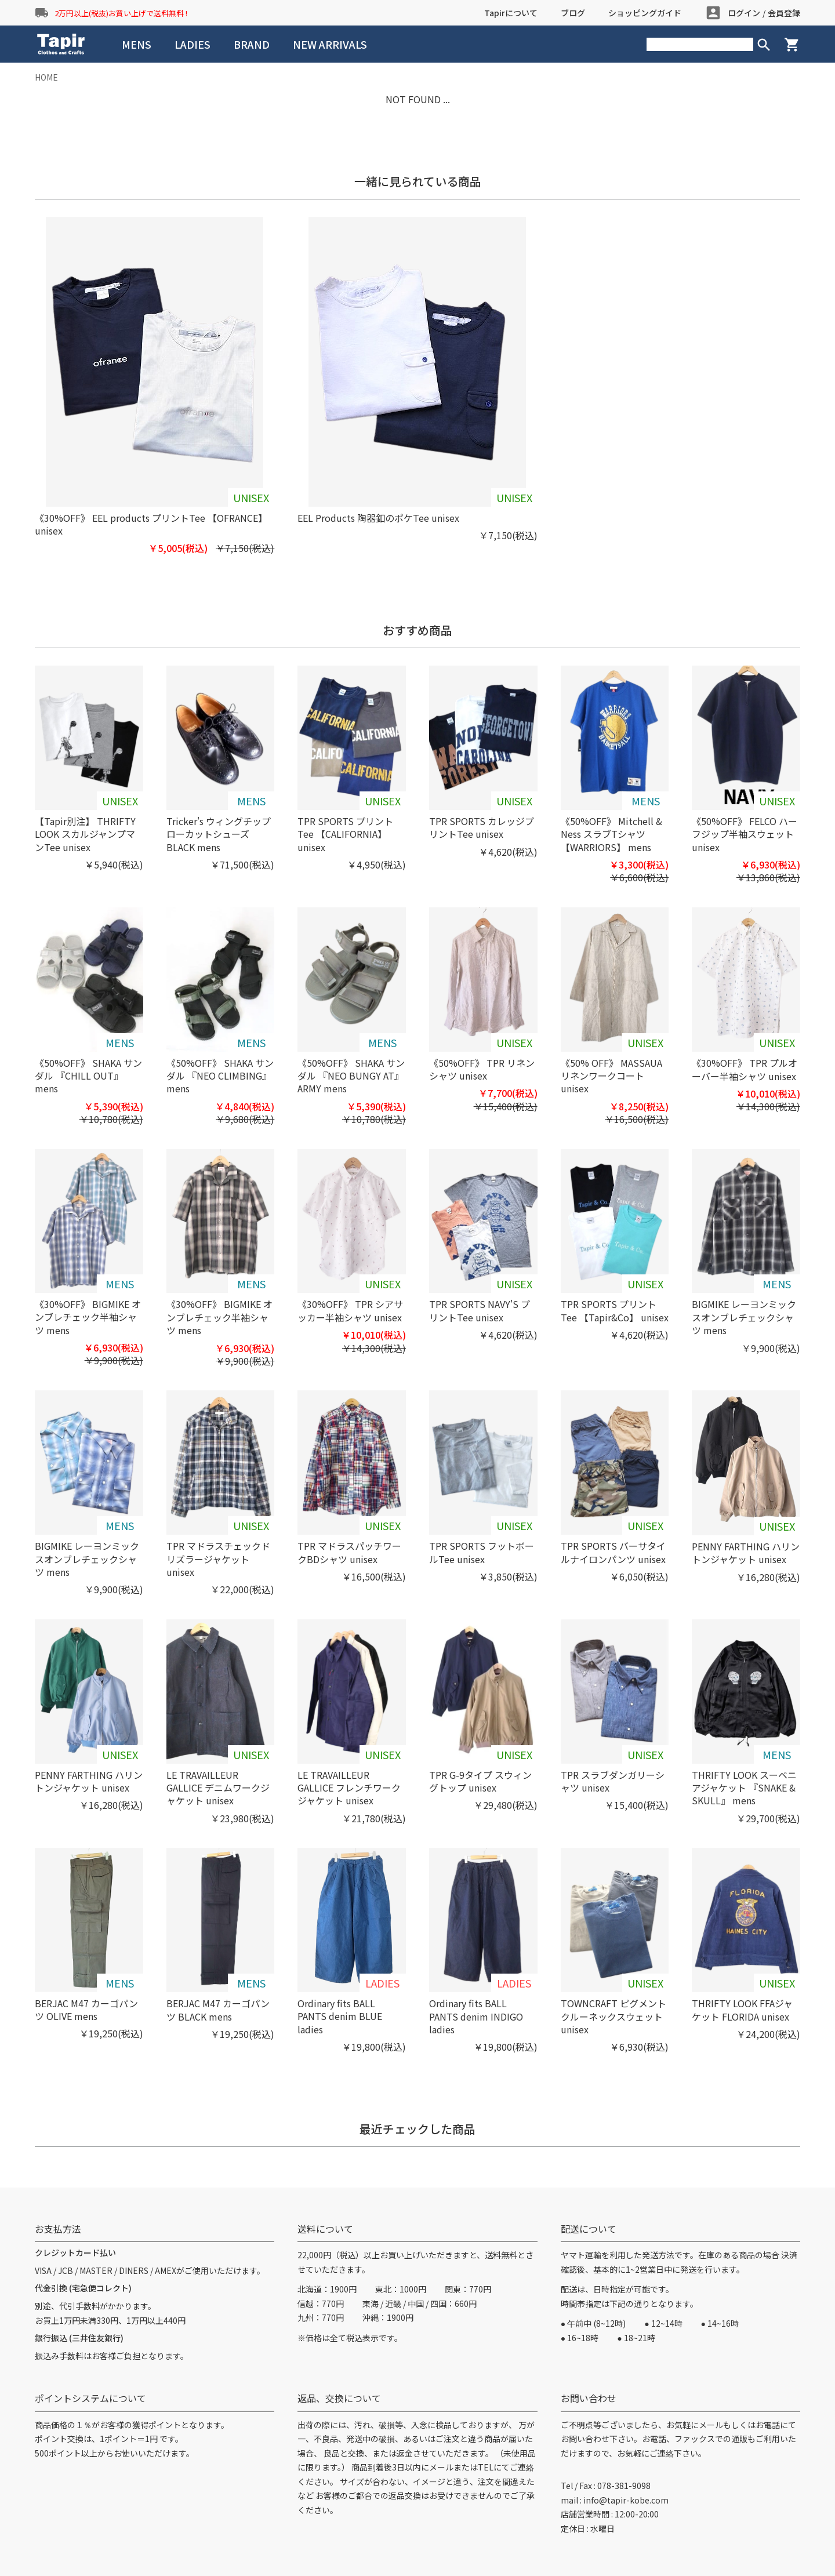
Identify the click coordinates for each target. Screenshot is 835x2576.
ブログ (573, 13)
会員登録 (784, 13)
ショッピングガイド (644, 13)
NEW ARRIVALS (330, 44)
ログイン (744, 13)
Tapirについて (511, 13)
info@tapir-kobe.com (626, 2500)
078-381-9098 (624, 2485)
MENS (136, 44)
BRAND (252, 44)
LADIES (192, 44)
